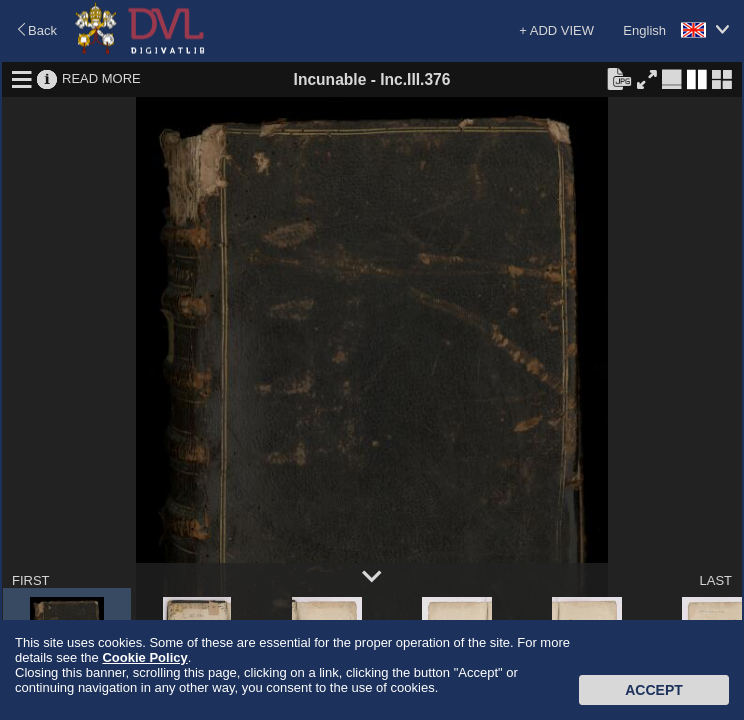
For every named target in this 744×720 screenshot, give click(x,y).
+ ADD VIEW (556, 30)
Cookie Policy (144, 657)
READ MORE (101, 78)
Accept (654, 690)
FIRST (31, 580)
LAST (715, 580)
